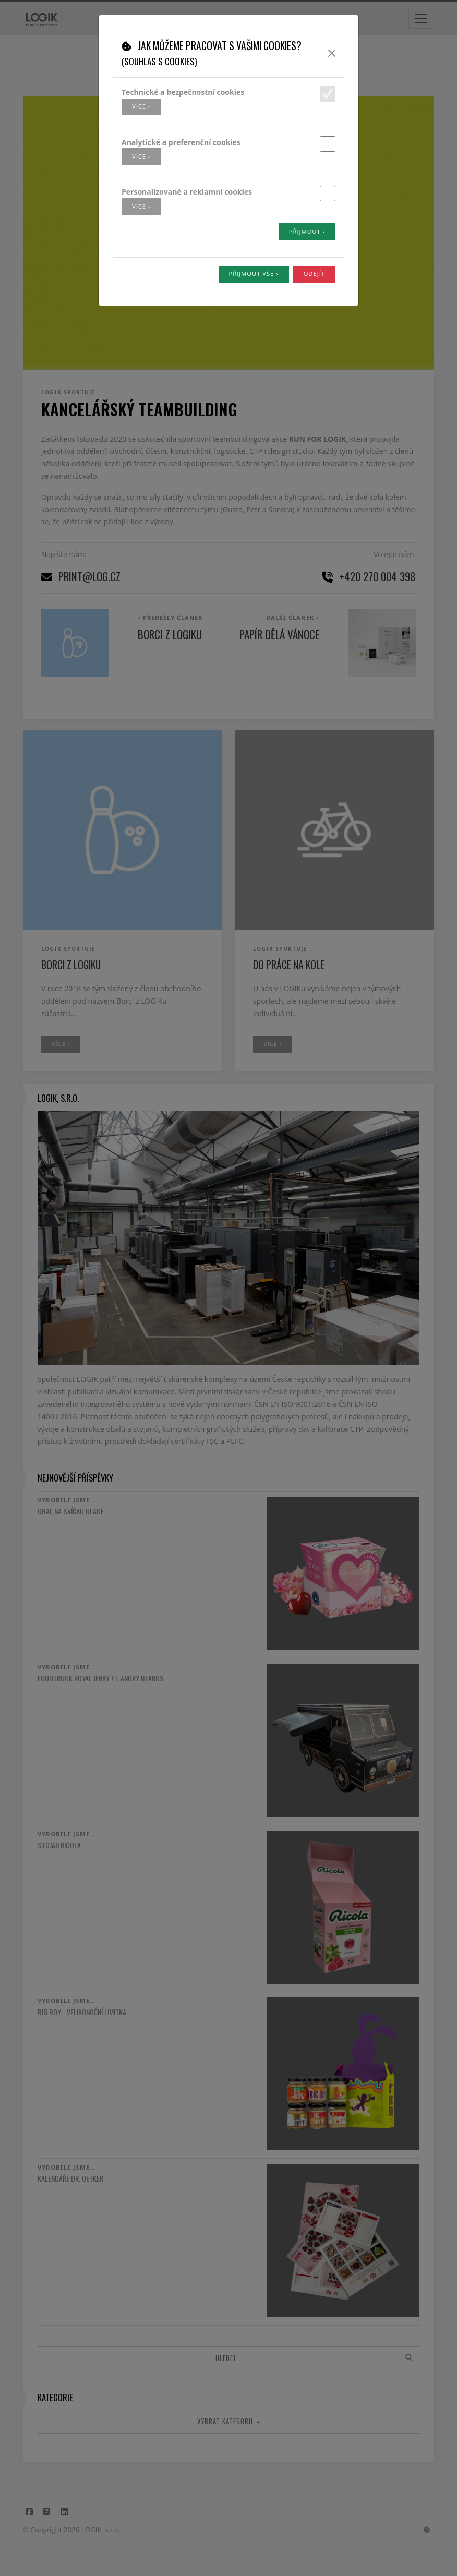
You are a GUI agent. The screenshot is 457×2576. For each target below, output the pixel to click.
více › (141, 106)
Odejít (314, 274)
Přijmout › (307, 231)
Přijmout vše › (254, 274)
